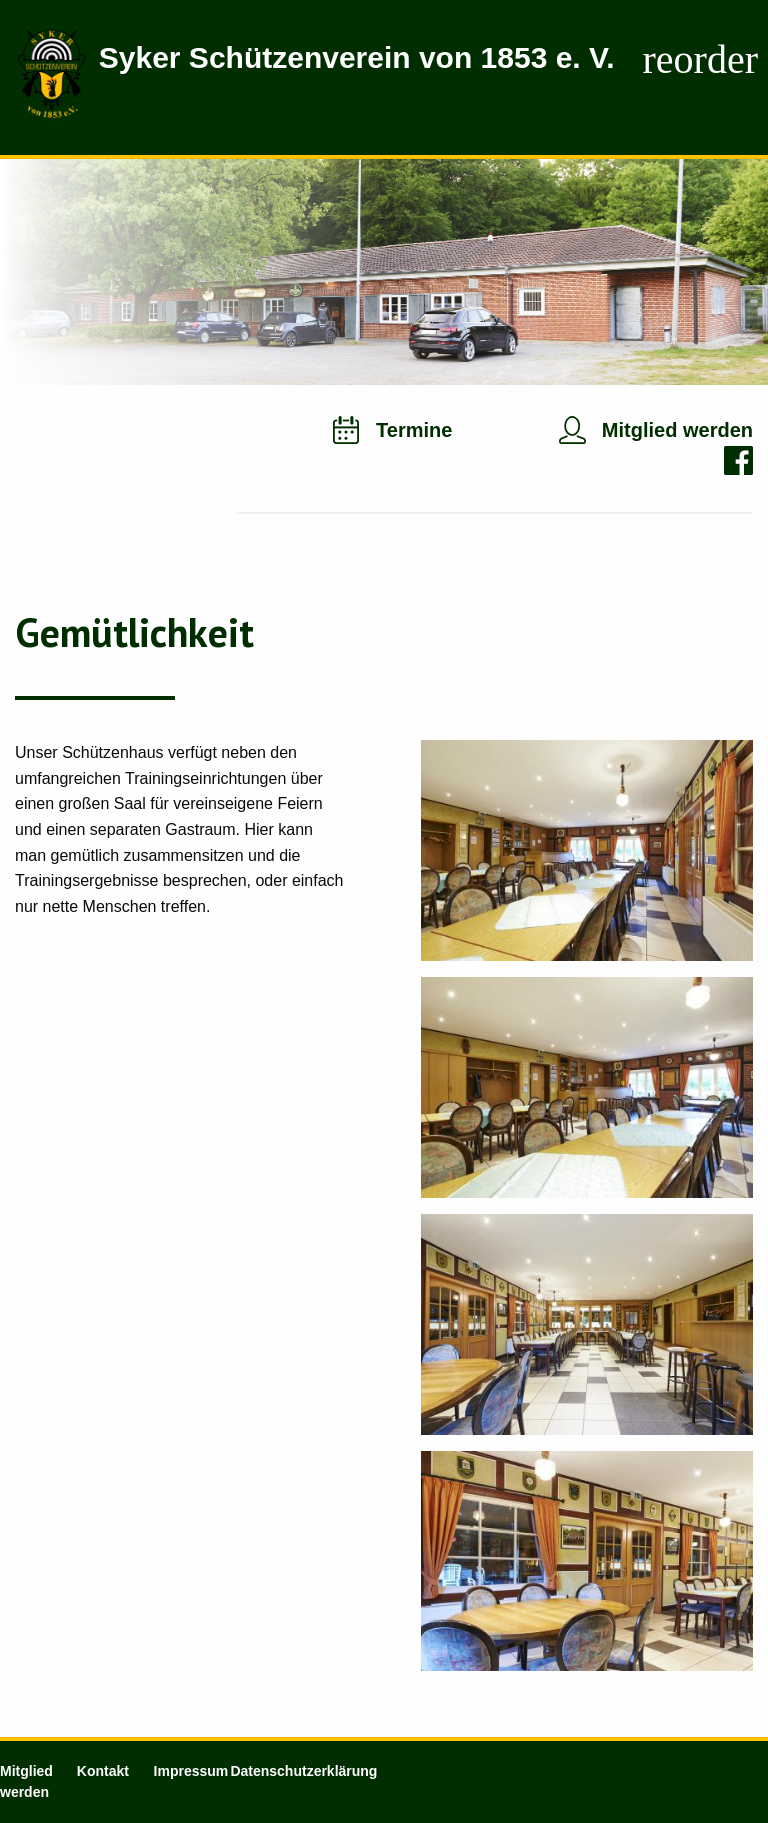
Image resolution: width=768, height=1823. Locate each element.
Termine (414, 430)
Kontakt (103, 1771)
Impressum (191, 1771)
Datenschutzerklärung (303, 1771)
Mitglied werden (677, 430)
